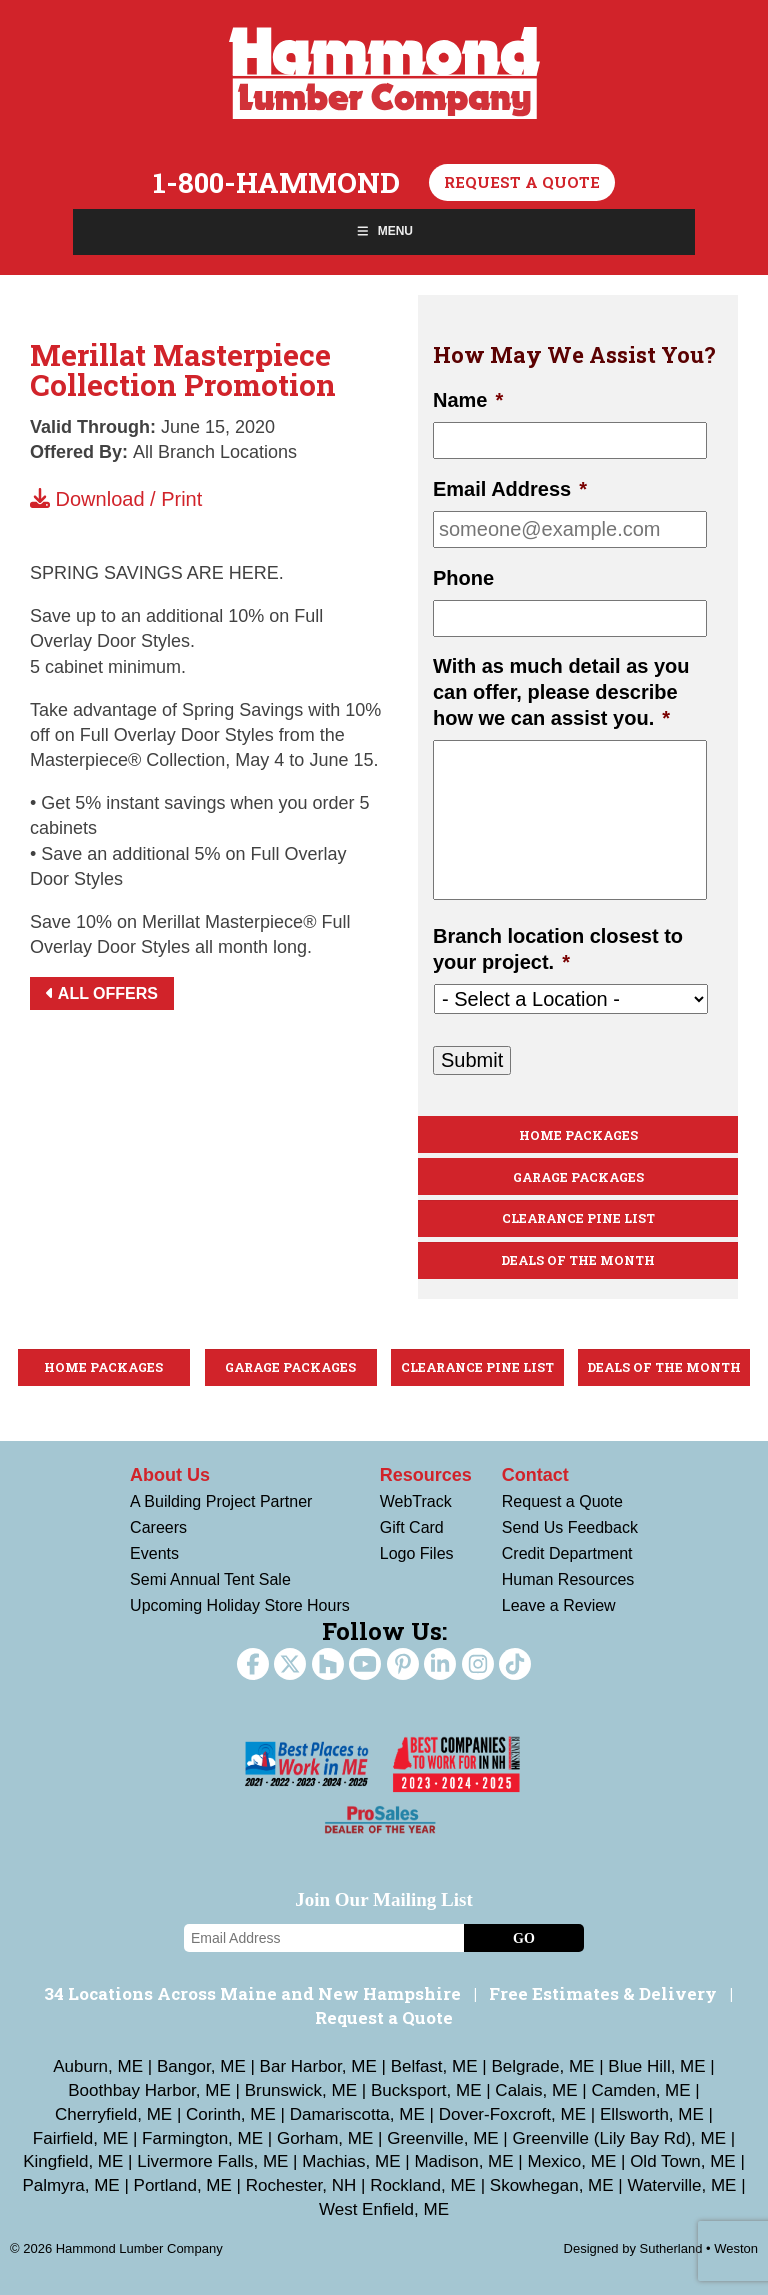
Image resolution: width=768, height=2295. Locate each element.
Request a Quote (522, 182)
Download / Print (116, 499)
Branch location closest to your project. (558, 949)
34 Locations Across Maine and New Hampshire (252, 1993)
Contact (535, 1475)
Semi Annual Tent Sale (210, 1579)
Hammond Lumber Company (384, 73)
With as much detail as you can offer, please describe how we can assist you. (561, 692)
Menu (384, 231)
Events (154, 1553)
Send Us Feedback (570, 1527)
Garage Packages (578, 1177)
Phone (463, 578)
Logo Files (417, 1553)
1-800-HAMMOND (276, 183)
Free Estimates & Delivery (603, 1993)
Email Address (510, 489)
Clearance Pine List (578, 1218)
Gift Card (412, 1527)
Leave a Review (559, 1605)
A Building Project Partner (221, 1501)
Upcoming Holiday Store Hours (240, 1605)
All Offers (102, 993)
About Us (170, 1475)
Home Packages (578, 1135)
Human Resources (568, 1579)
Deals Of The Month (578, 1260)
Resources (426, 1475)
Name (468, 400)
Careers (158, 1527)
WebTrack (416, 1501)
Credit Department (567, 1553)
